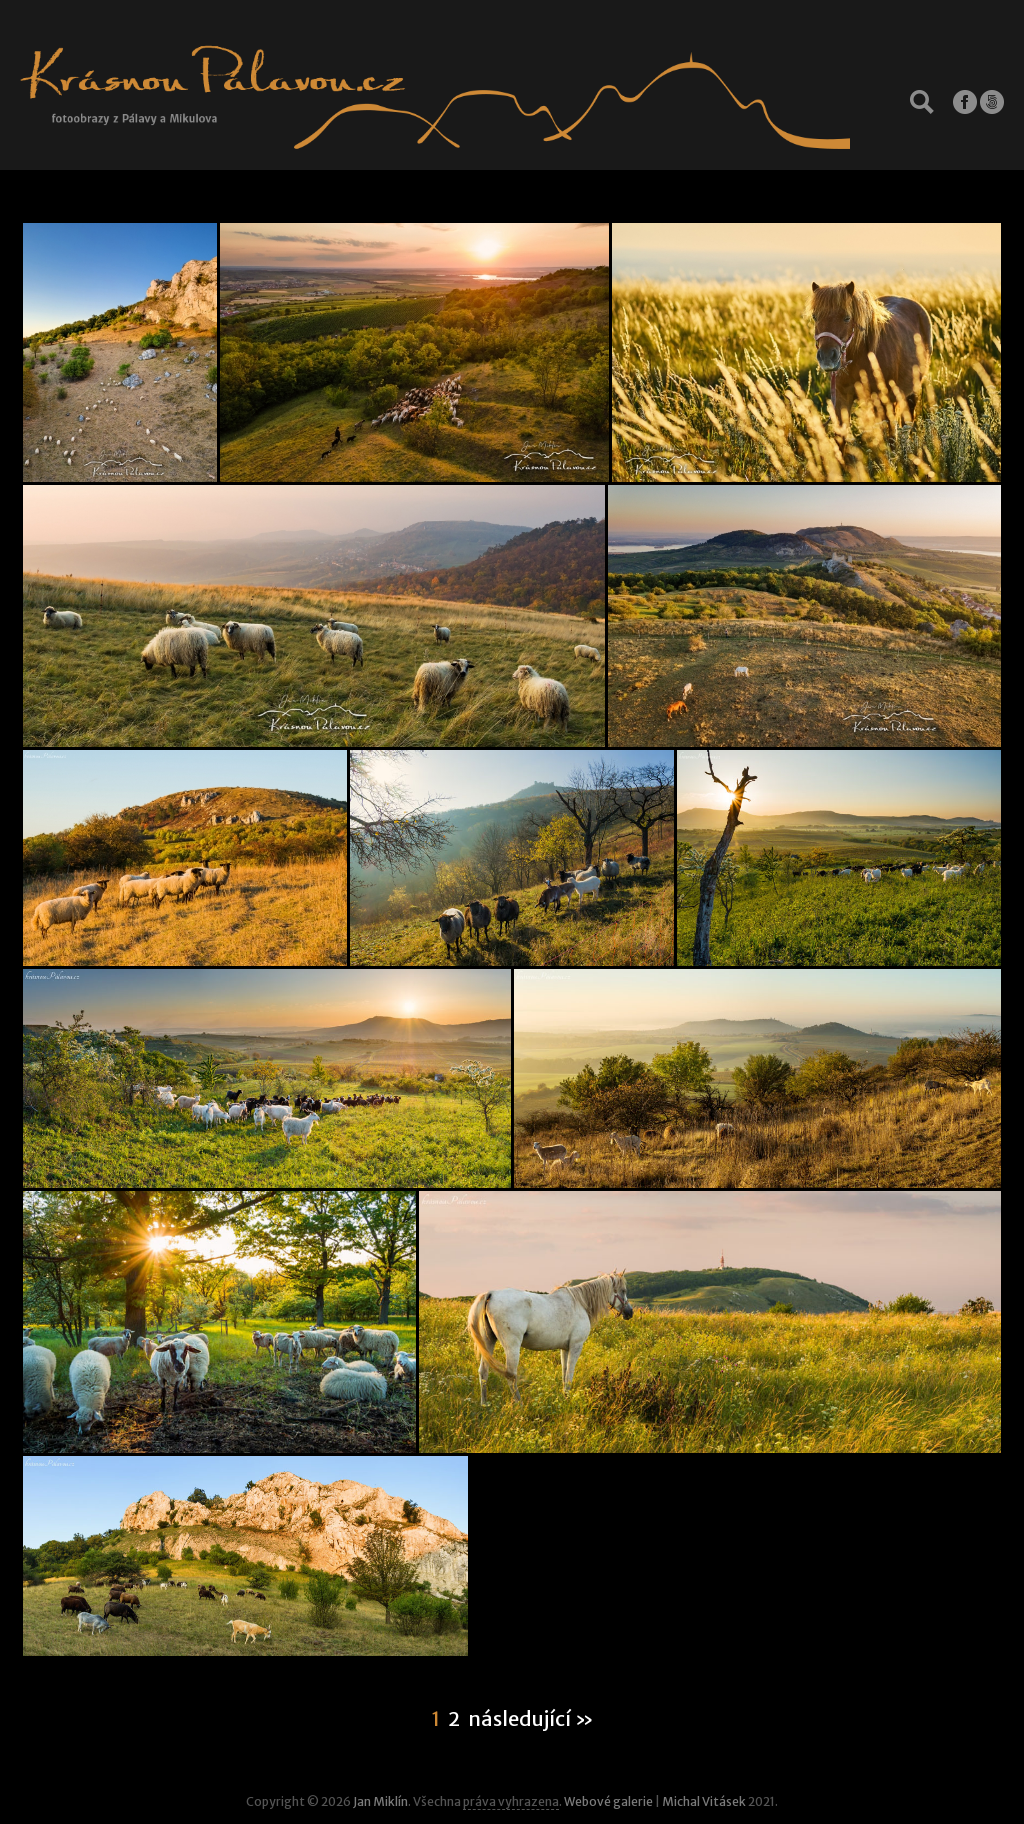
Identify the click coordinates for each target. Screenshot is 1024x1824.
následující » (531, 1719)
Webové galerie (608, 1801)
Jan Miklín (380, 1801)
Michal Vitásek (704, 1801)
